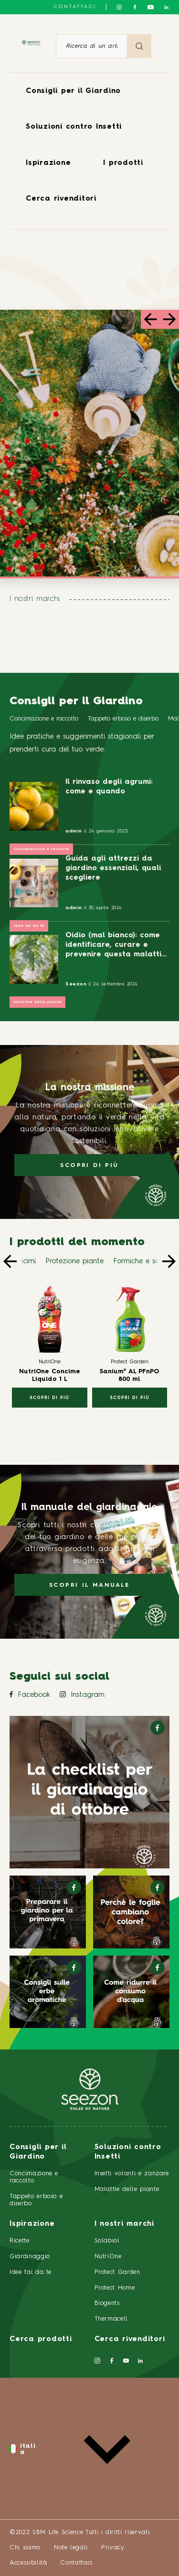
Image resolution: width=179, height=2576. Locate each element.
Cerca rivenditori (61, 199)
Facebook (30, 1695)
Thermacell (111, 2319)
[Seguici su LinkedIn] (166, 7)
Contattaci (75, 6)
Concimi (23, 1261)
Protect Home (115, 2288)
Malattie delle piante (37, 1002)
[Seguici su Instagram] (119, 7)
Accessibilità (28, 2563)
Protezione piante (74, 1261)
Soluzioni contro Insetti (74, 127)
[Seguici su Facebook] (135, 7)
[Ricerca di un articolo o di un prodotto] (91, 46)
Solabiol (107, 2241)
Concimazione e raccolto (44, 719)
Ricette (20, 2241)
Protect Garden (117, 2272)
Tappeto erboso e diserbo (123, 719)
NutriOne (108, 2256)
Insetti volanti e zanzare (132, 2173)
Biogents (107, 2303)
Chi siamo (25, 2548)
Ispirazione (48, 163)
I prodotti (123, 163)
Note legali (71, 2548)
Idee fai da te (28, 926)
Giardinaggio (30, 2256)
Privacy (113, 2548)
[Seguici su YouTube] (150, 7)
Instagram (82, 1695)
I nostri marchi (124, 2224)
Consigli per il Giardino (73, 91)
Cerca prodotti (41, 2339)
